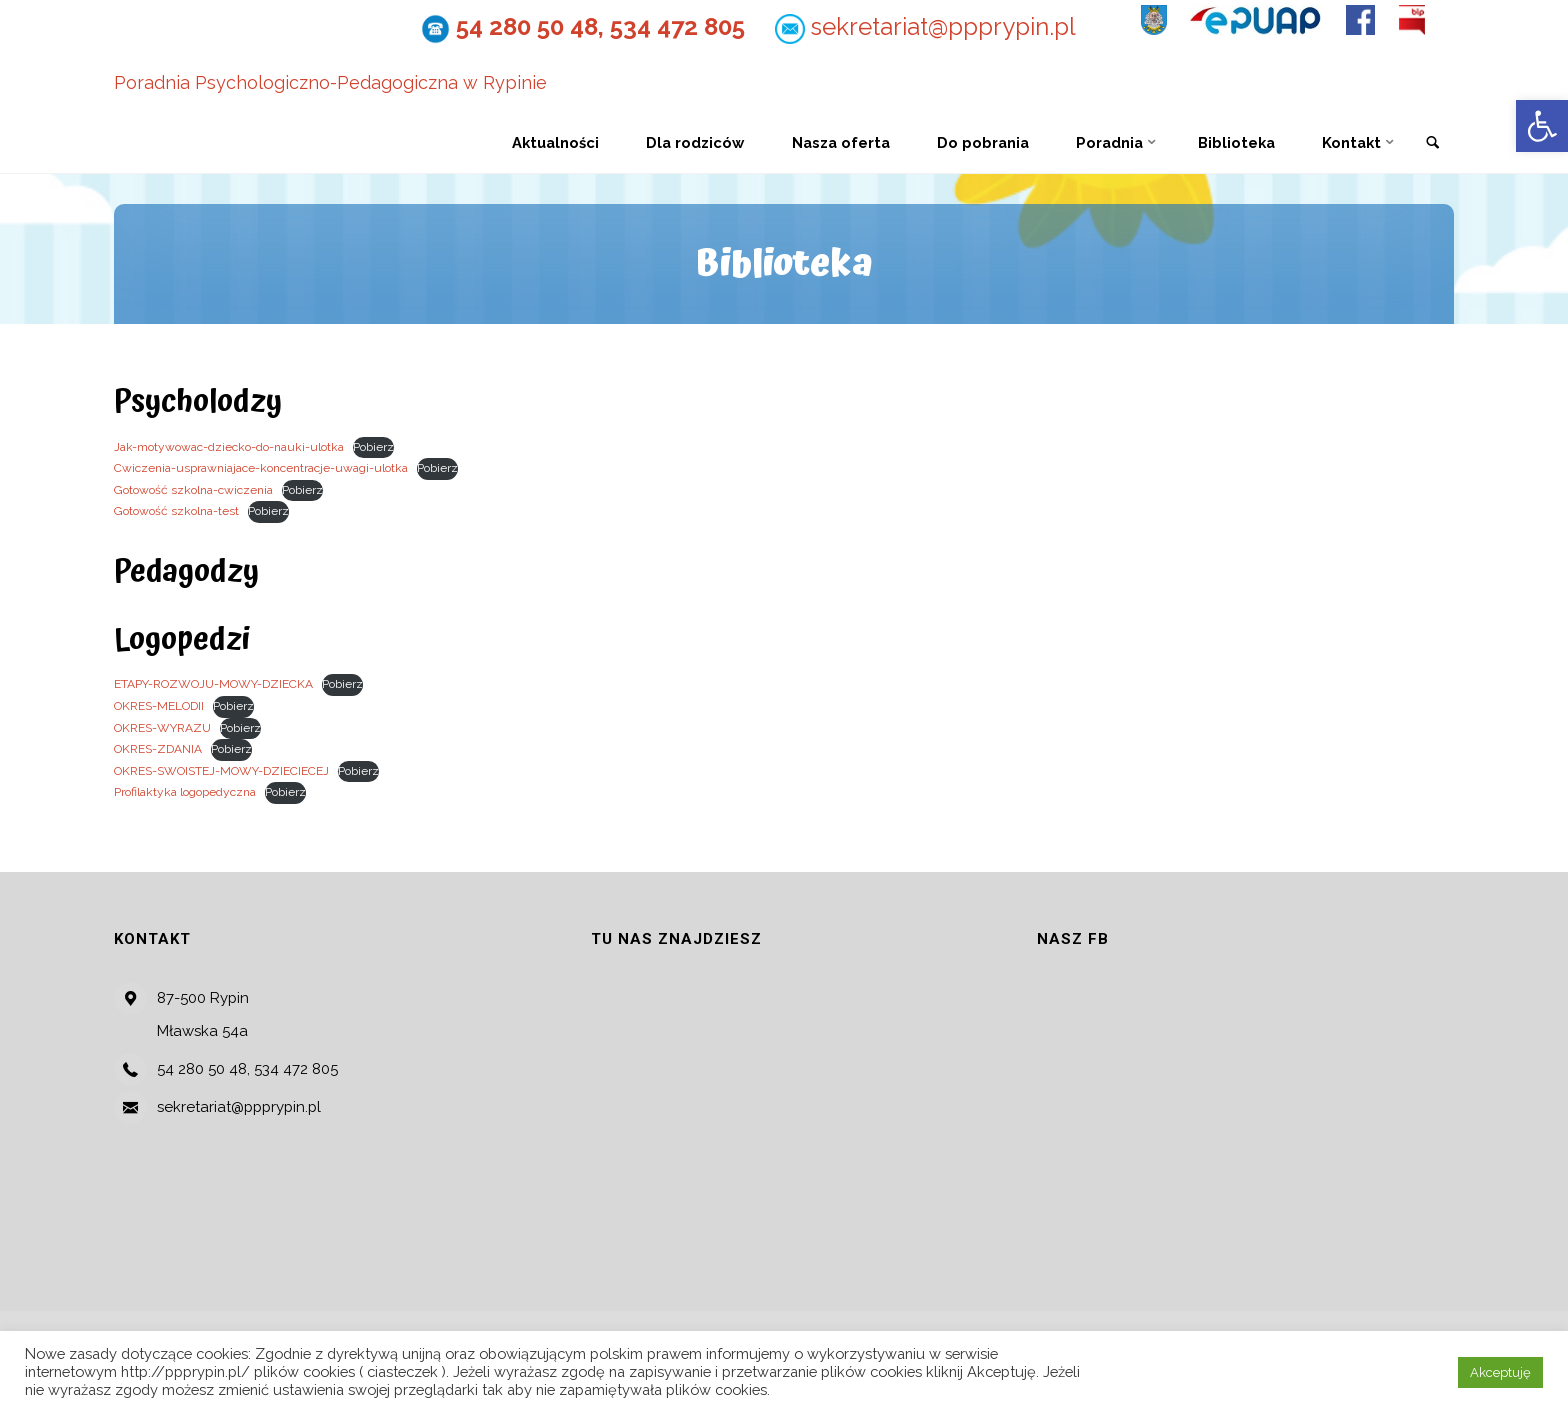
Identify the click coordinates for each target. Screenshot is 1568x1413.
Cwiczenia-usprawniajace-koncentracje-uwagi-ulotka (261, 468)
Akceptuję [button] (1500, 1372)
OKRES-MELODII (159, 706)
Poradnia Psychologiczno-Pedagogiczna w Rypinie (330, 83)
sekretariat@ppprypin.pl (937, 26)
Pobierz (373, 447)
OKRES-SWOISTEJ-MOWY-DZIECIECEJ (221, 771)
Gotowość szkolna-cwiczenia (193, 490)
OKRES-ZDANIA (158, 749)
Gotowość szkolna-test (176, 511)
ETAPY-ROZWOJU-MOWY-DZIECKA (213, 684)
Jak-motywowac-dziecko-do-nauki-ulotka (229, 447)
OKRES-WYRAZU (162, 728)
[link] (1433, 144)
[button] (1542, 126)
